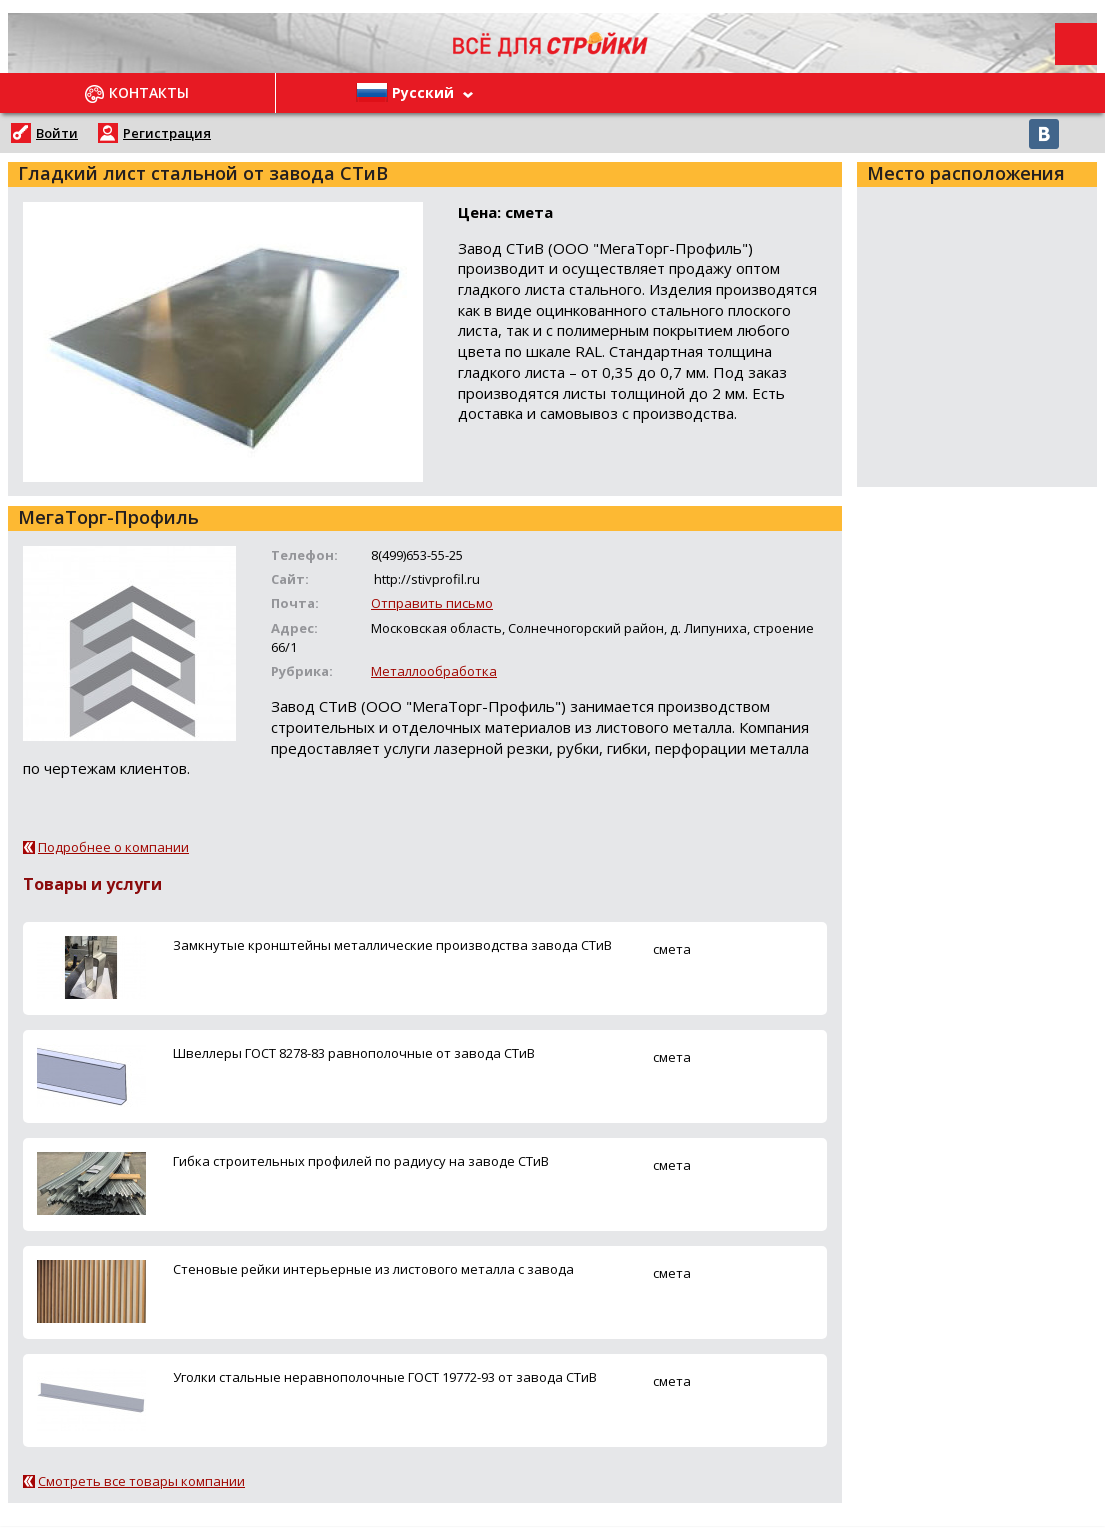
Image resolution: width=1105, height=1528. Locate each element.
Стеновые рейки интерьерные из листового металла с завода (373, 1269)
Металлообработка (434, 671)
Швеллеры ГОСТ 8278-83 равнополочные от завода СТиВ (354, 1053)
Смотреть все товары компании (141, 1481)
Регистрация (167, 133)
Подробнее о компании (113, 847)
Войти (57, 133)
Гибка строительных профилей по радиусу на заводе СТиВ (361, 1161)
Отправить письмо (432, 603)
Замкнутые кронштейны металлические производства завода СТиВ (392, 945)
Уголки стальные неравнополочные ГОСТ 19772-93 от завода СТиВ (385, 1377)
